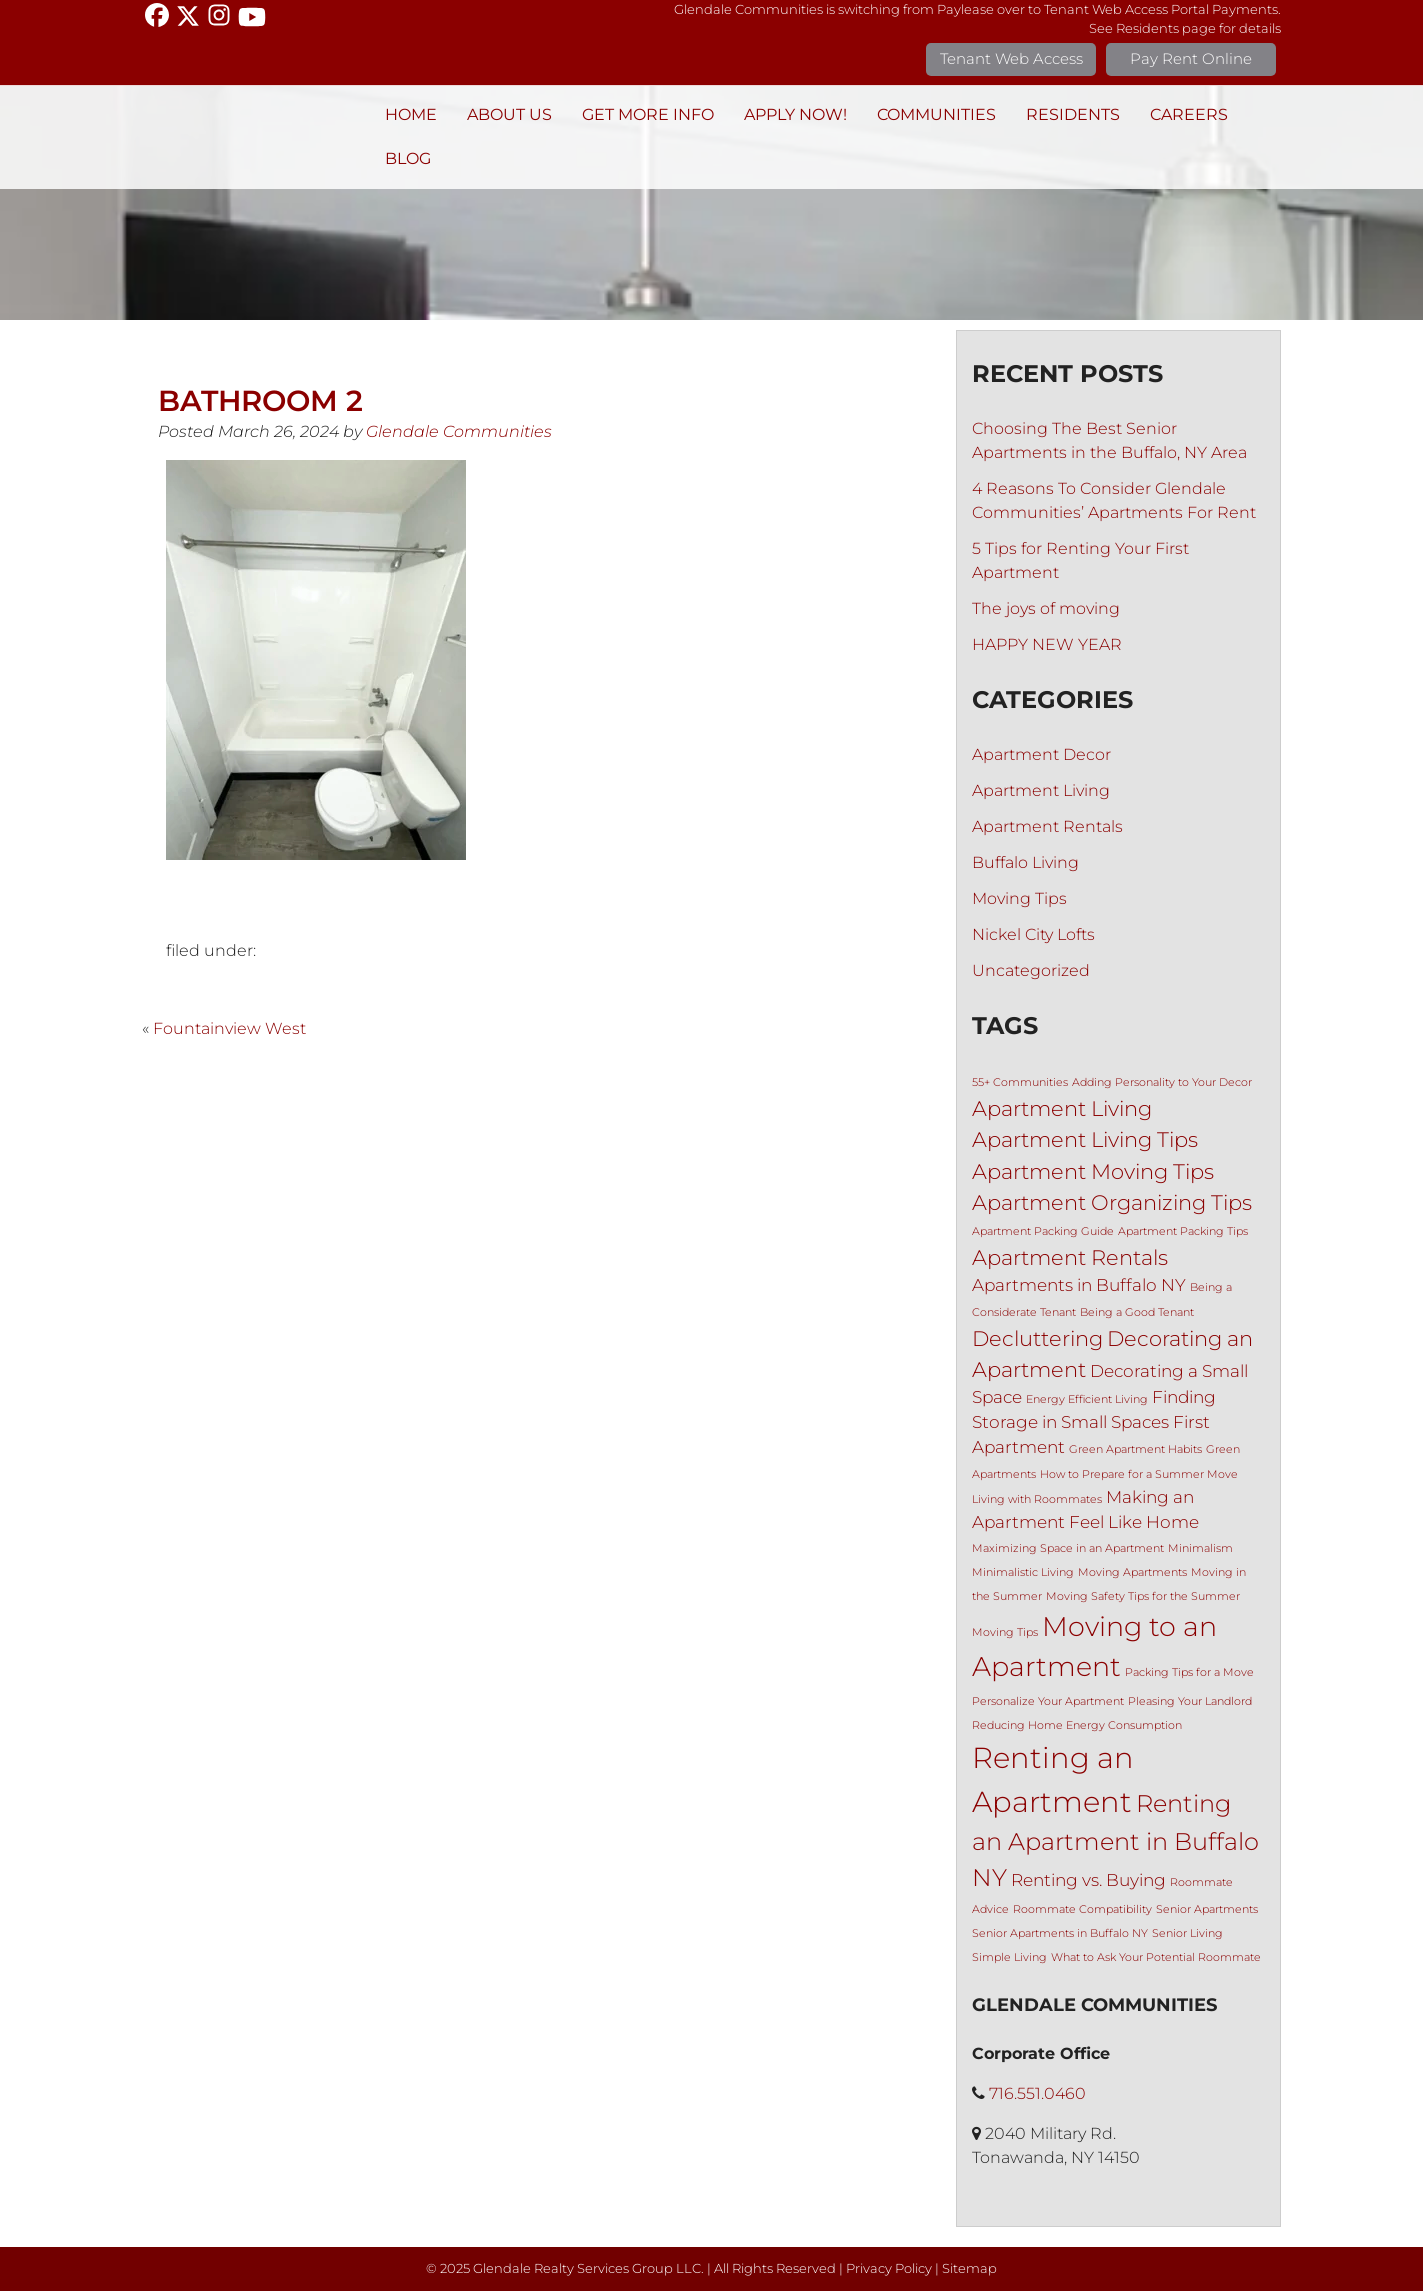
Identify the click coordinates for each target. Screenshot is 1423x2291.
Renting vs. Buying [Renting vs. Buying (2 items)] (1088, 1880)
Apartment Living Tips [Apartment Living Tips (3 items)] (1085, 1139)
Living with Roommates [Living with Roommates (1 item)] (1037, 1499)
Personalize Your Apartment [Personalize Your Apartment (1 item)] (1048, 1701)
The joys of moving (1046, 608)
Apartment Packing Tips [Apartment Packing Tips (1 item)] (1183, 1231)
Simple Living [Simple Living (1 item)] (1009, 1957)
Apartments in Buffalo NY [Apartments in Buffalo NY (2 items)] (1079, 1285)
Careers (1189, 114)
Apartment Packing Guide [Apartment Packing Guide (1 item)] (1043, 1231)
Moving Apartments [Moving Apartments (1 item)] (1132, 1572)
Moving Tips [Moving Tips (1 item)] (1005, 1632)
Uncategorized (1031, 970)
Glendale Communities (459, 431)
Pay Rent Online (1191, 58)
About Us (509, 114)
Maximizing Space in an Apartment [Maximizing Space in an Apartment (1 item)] (1068, 1548)
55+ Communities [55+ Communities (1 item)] (1020, 1082)
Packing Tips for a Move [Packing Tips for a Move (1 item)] (1189, 1672)
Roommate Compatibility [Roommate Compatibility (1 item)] (1082, 1909)
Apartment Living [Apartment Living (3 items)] (1062, 1108)
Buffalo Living (1025, 862)
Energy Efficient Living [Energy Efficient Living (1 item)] (1087, 1399)
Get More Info (648, 114)
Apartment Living (1041, 790)
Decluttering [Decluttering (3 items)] (1037, 1338)
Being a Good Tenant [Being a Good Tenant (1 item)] (1137, 1312)
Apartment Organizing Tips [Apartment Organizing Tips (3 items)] (1112, 1202)
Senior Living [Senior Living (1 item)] (1187, 1933)
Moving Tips (1019, 898)
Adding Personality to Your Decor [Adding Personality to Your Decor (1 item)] (1162, 1082)
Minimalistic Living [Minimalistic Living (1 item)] (1023, 1572)
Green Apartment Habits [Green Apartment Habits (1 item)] (1135, 1449)
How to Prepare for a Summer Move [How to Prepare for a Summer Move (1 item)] (1139, 1474)
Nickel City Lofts (1033, 934)
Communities (936, 114)
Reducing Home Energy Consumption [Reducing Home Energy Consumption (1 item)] (1077, 1725)
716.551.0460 (1037, 2093)
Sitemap (969, 2268)
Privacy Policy (889, 2268)
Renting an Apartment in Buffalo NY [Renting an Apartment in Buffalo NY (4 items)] (1115, 1840)
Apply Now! (795, 114)
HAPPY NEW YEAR (1047, 644)
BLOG (408, 158)
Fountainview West (229, 1028)
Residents (1073, 114)
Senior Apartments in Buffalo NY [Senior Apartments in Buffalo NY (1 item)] (1060, 1933)
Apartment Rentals (1047, 826)
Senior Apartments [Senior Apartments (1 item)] (1207, 1909)
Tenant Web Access (1011, 58)
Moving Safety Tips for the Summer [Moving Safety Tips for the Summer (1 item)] (1143, 1596)
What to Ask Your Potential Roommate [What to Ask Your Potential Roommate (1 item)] (1156, 1957)
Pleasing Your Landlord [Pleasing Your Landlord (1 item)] (1190, 1701)
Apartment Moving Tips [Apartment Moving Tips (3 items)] (1093, 1171)
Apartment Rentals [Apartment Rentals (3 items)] (1070, 1257)
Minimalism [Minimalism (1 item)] (1200, 1548)
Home (411, 114)
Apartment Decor (1041, 754)
